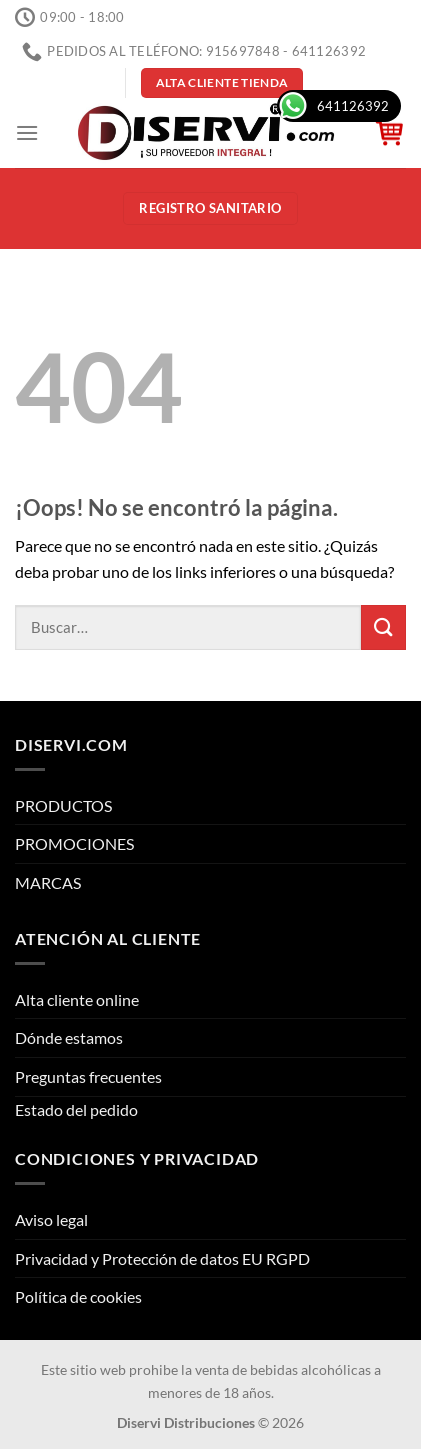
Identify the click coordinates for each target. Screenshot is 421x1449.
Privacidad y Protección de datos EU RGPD (162, 1258)
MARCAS (48, 882)
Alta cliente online (77, 999)
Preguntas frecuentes (88, 1076)
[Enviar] (383, 627)
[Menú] (27, 132)
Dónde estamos (69, 1037)
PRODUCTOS (63, 805)
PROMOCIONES (74, 843)
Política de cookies (78, 1296)
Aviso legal (51, 1219)
